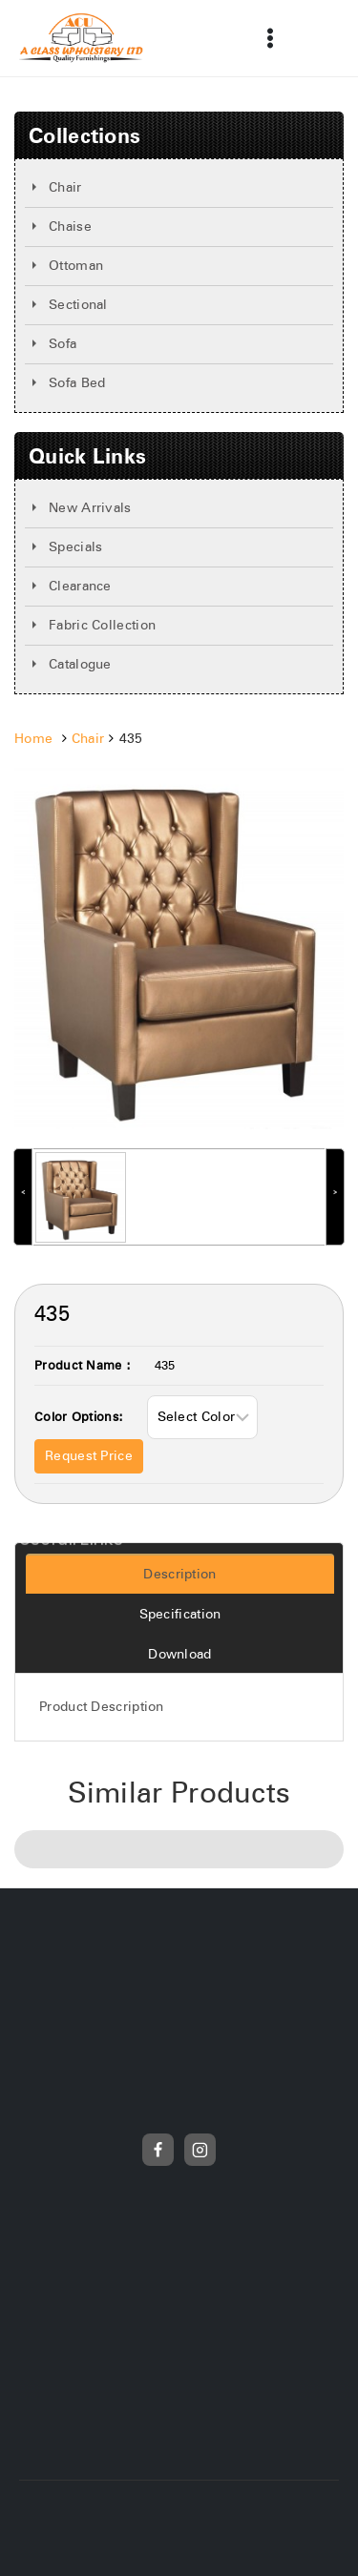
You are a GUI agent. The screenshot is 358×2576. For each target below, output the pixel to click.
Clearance (80, 586)
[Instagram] (200, 2149)
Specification (180, 1614)
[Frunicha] (81, 38)
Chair (65, 188)
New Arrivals (90, 508)
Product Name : (82, 1366)
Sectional (78, 305)
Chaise (70, 227)
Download (179, 1654)
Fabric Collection (102, 625)
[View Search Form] (314, 38)
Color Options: (78, 1418)
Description (179, 1574)
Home (33, 739)
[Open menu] (269, 37)
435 (165, 1366)
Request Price (89, 1456)
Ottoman (76, 266)
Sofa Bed (77, 383)
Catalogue (80, 664)
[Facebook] (158, 2149)
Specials (75, 547)
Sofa (62, 344)
